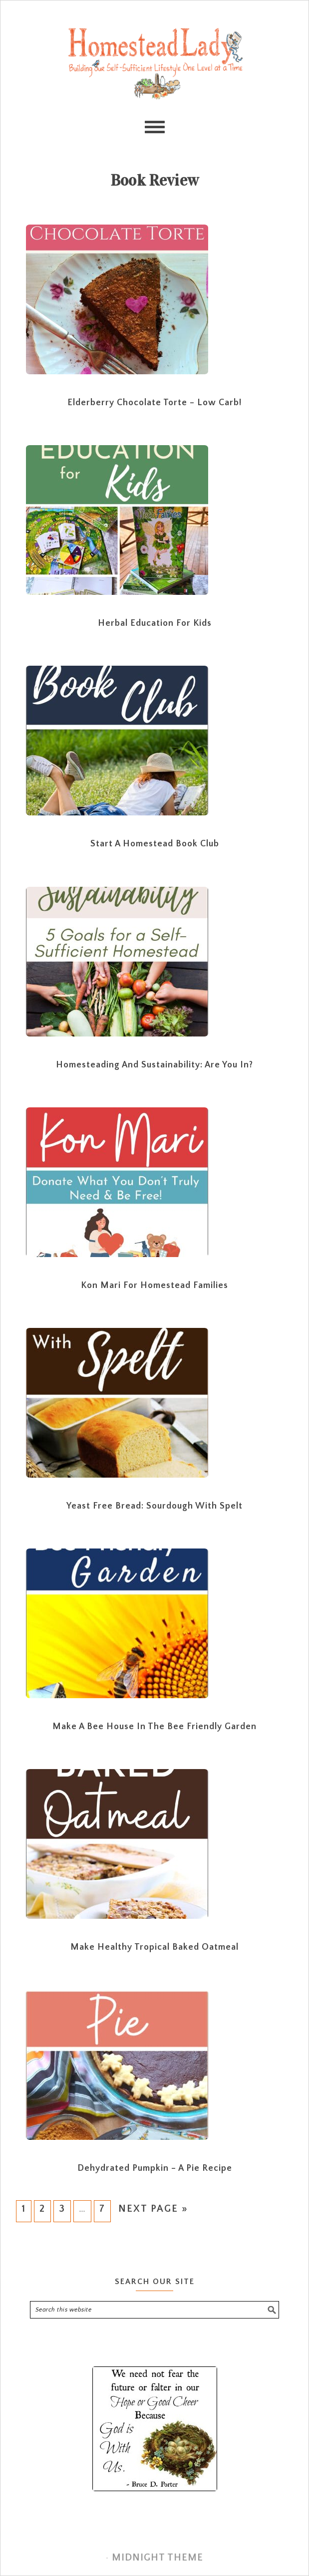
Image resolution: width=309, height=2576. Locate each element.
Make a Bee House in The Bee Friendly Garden (154, 1727)
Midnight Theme (157, 2557)
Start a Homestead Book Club (154, 844)
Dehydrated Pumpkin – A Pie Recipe (154, 2168)
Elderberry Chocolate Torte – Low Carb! (154, 403)
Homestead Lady (154, 65)
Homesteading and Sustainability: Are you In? (154, 1065)
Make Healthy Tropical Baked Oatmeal (154, 1947)
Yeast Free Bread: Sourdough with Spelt (154, 1506)
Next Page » (153, 2208)
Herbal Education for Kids (155, 623)
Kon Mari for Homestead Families (154, 1285)
